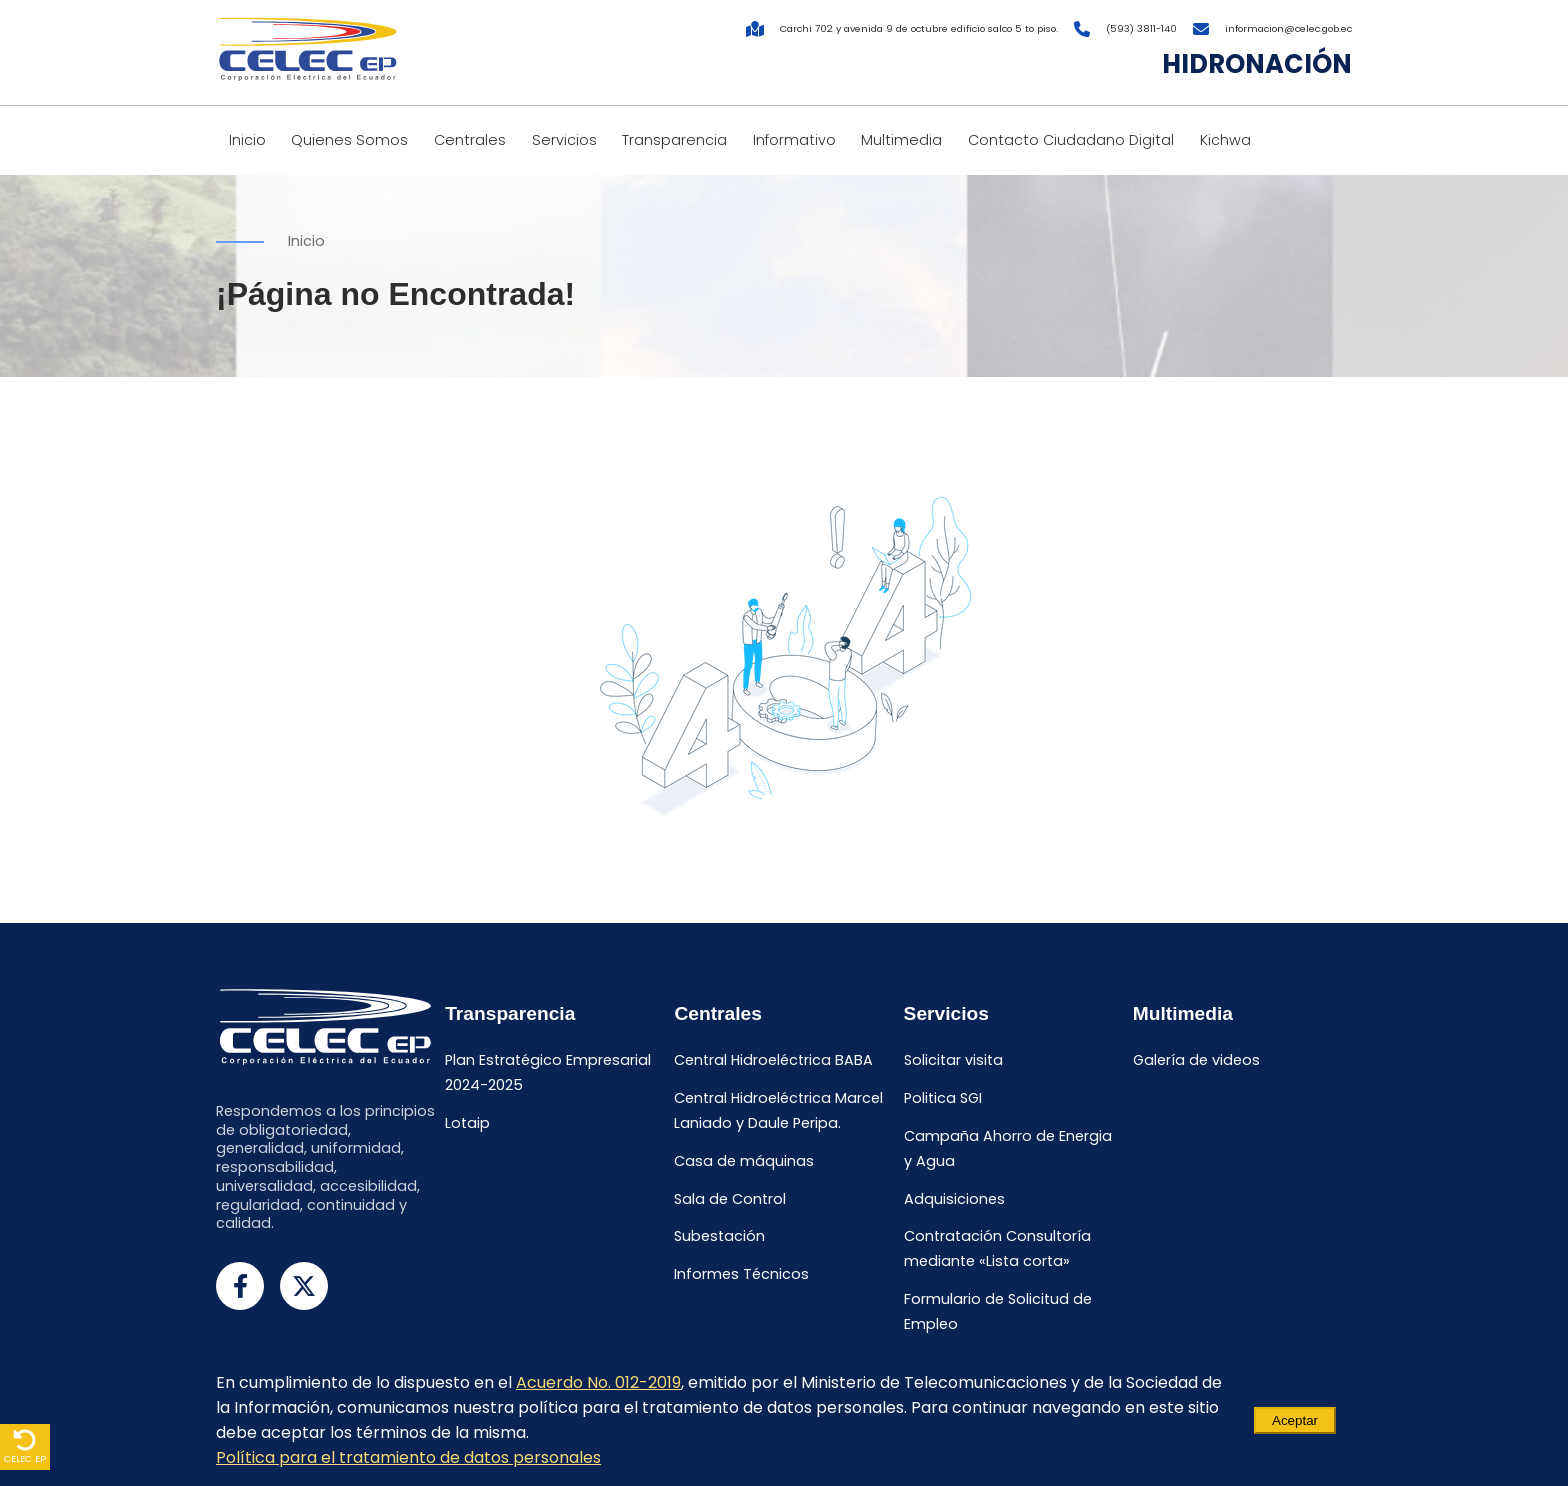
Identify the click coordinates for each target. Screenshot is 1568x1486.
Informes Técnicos (741, 1275)
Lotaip (467, 1123)
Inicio (247, 140)
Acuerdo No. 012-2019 (598, 1382)
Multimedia (901, 140)
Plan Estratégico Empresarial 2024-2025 (548, 1073)
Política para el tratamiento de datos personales (408, 1457)
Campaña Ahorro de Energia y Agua (1008, 1148)
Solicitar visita (953, 1061)
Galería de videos (1196, 1061)
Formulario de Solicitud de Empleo (998, 1312)
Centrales (470, 140)
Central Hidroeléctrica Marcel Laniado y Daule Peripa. (778, 1110)
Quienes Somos (349, 140)
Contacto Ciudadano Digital (1071, 140)
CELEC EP (25, 1446)
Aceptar (1295, 1420)
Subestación (719, 1237)
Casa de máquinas (744, 1161)
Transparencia (674, 140)
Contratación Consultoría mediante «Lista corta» (997, 1249)
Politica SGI (943, 1098)
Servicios (564, 140)
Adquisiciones (954, 1199)
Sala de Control (730, 1199)
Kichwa (1225, 140)
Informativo (794, 140)
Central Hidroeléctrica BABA (773, 1061)
